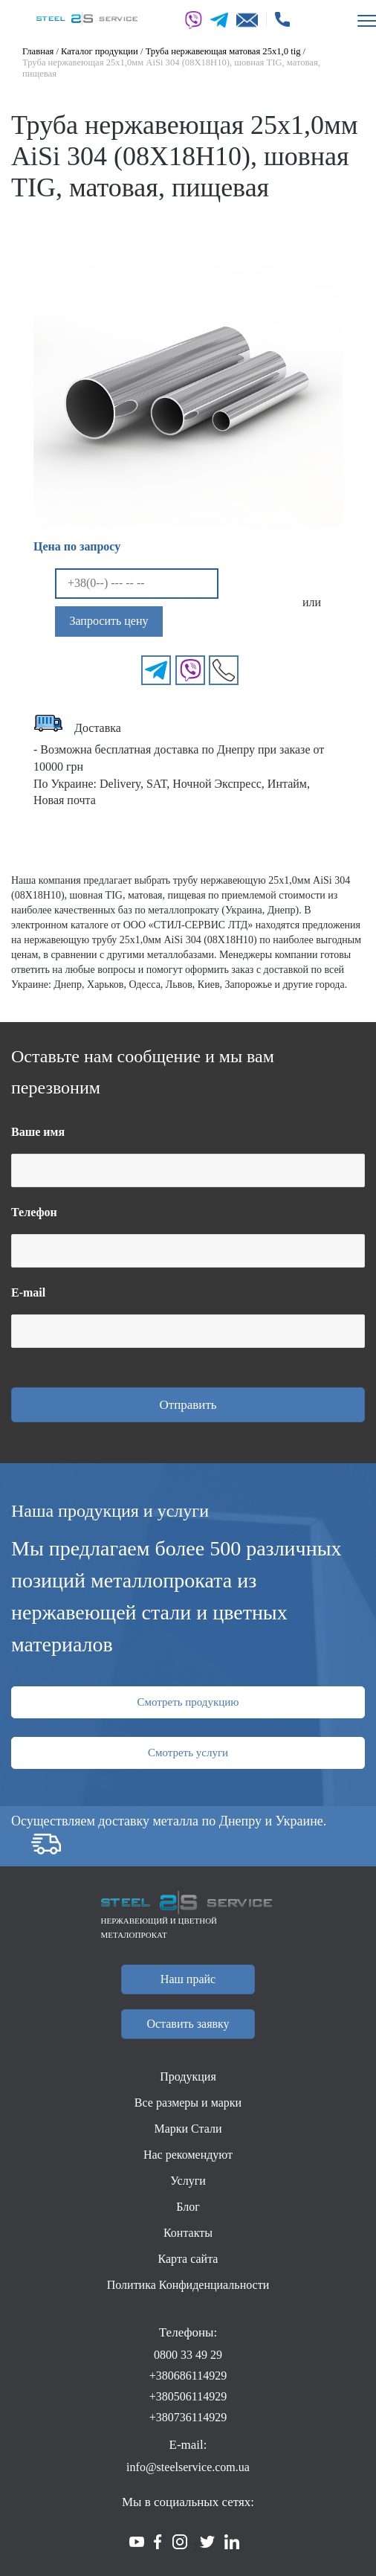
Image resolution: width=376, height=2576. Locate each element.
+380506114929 (188, 2396)
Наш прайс (188, 1979)
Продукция (188, 2076)
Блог (188, 2206)
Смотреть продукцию (188, 1702)
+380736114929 (188, 2417)
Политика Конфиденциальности (188, 2284)
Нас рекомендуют (188, 2154)
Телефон (34, 1212)
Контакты (188, 2232)
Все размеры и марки (188, 2102)
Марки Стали (187, 2128)
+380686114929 (188, 2375)
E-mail (28, 1292)
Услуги (188, 2180)
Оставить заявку (187, 2023)
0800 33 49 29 (188, 2354)
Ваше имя (38, 1131)
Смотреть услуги (188, 1752)
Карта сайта (188, 2258)
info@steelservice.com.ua (188, 2467)
